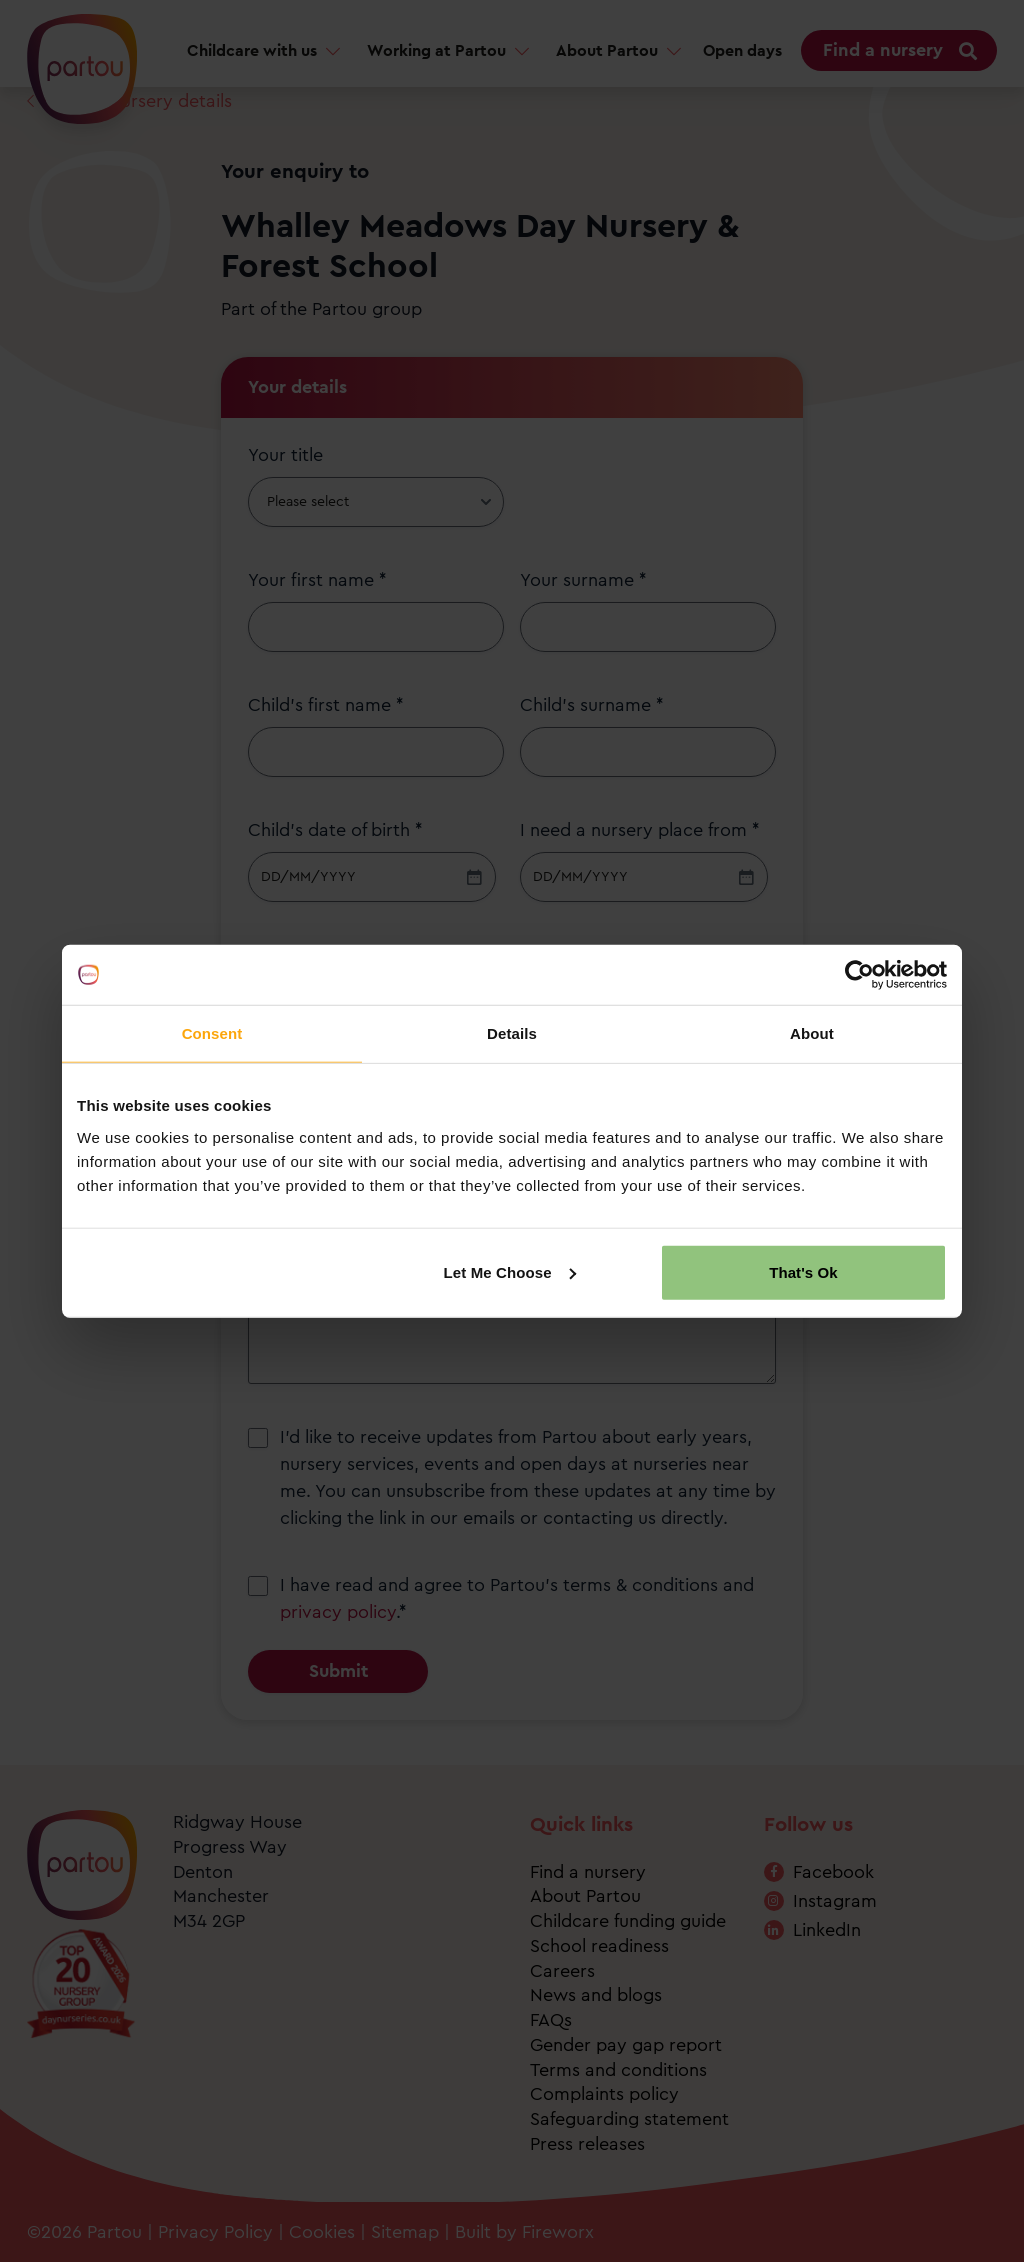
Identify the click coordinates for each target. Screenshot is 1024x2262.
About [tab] (812, 1033)
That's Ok (803, 1271)
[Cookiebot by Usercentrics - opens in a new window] (859, 975)
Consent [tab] (212, 1033)
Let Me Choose (510, 1271)
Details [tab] (512, 1033)
